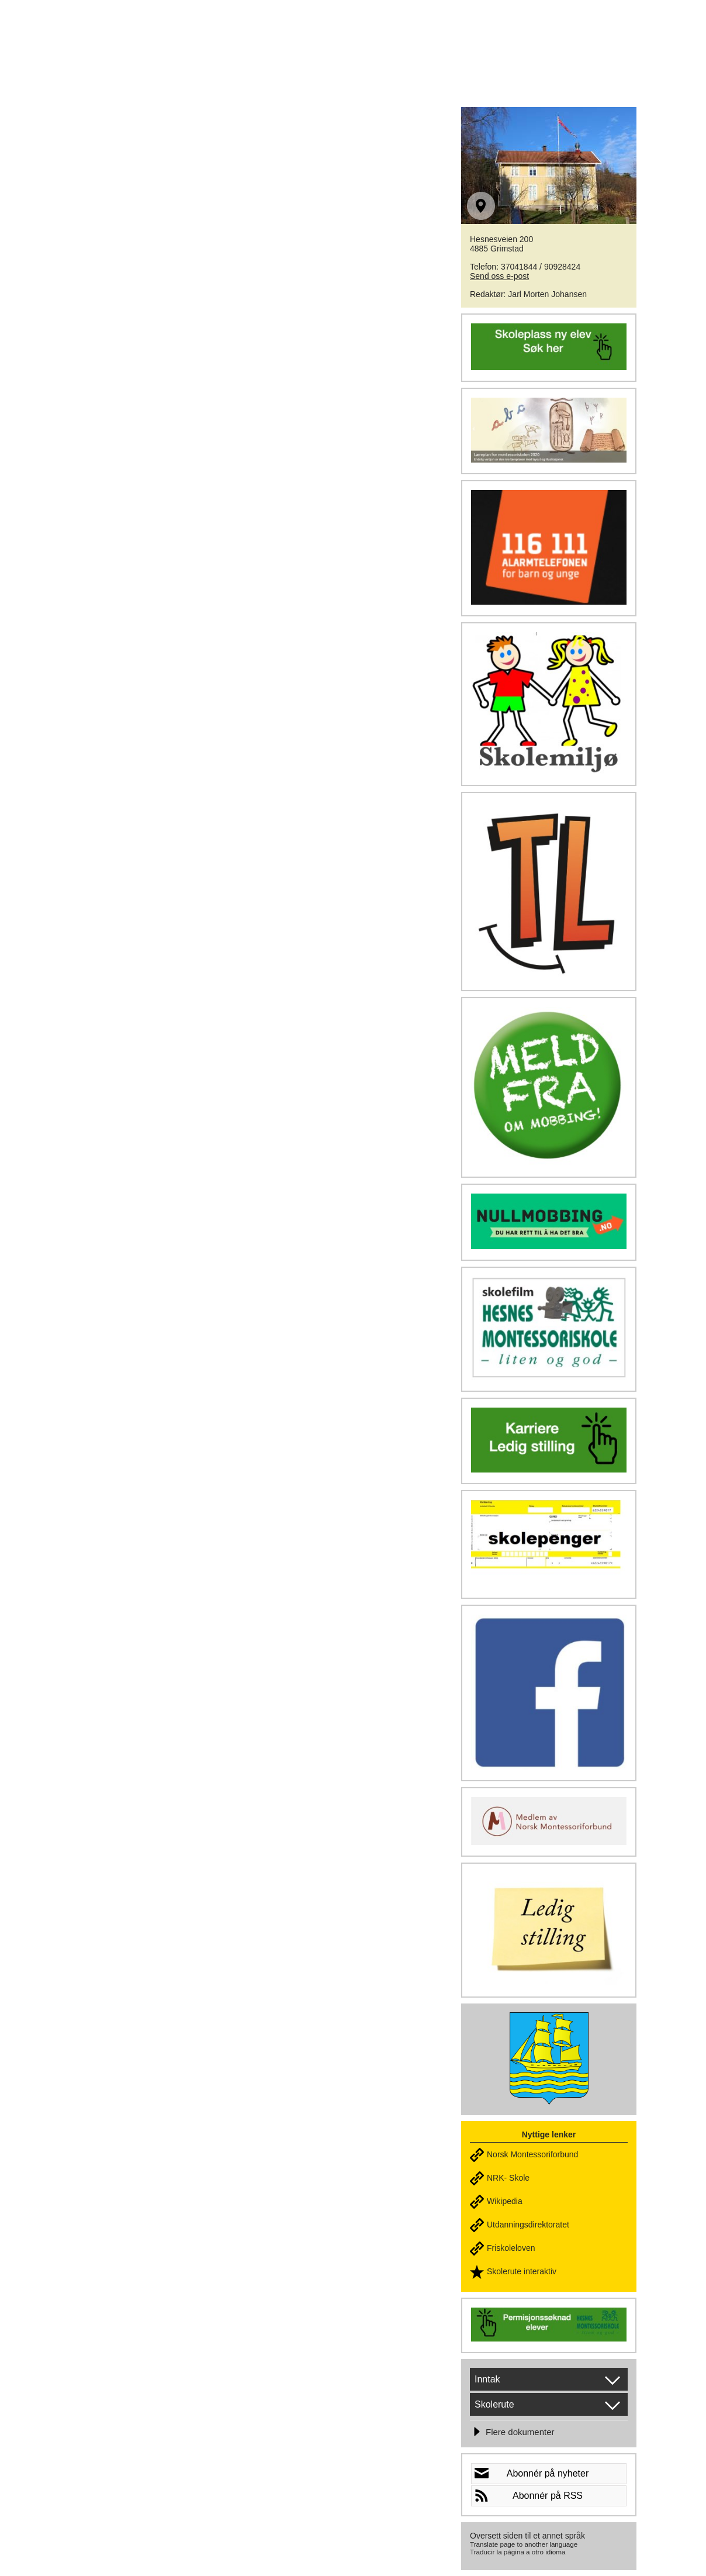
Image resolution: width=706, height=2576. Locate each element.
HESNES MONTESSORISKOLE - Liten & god (264, 35)
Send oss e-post (499, 276)
